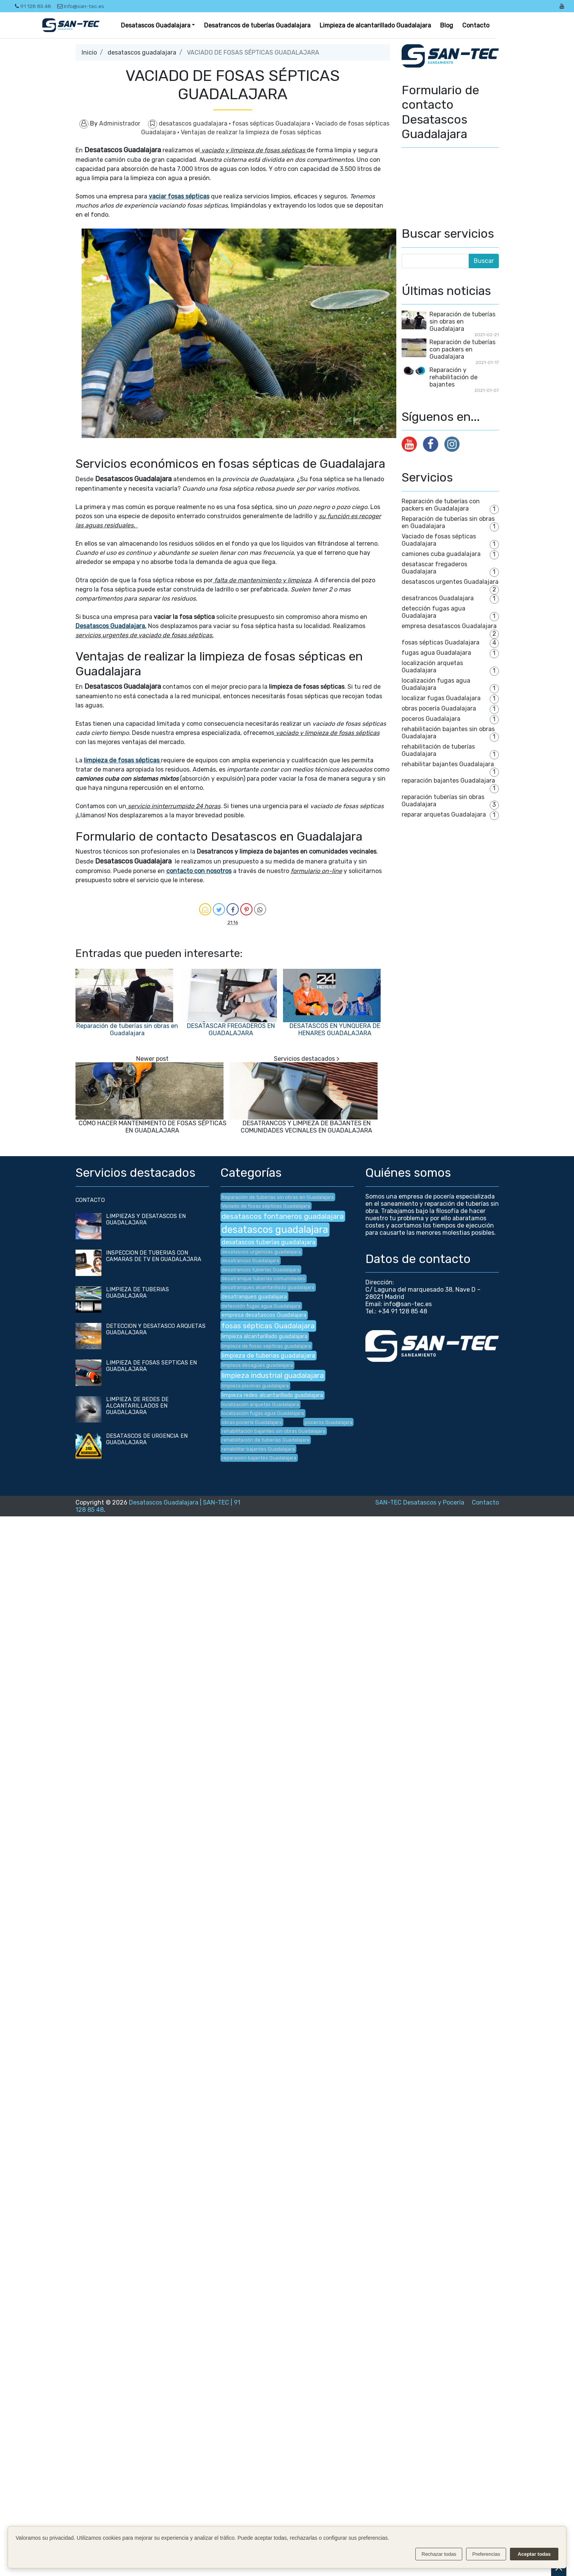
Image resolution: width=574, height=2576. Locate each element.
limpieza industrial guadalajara (273, 1375)
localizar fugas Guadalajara (441, 698)
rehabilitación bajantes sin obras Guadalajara (273, 1431)
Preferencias (486, 2554)
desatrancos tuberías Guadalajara (261, 1270)
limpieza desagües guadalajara (257, 1365)
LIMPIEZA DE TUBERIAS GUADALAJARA (137, 1292)
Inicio (89, 52)
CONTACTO (90, 1200)
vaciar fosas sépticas (179, 196)
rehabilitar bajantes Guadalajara (448, 764)
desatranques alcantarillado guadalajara (268, 1287)
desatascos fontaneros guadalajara (283, 1216)
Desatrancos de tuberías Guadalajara (257, 25)
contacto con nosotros (199, 871)
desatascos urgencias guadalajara (261, 1252)
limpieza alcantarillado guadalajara (264, 1336)
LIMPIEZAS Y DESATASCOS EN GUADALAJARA (146, 1219)
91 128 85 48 (33, 6)
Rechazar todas (438, 2554)
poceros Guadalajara (431, 718)
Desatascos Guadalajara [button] (155, 25)
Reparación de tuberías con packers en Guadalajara (462, 349)
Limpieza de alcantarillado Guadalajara (375, 25)
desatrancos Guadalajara (438, 598)
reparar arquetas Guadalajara (444, 814)
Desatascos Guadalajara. (111, 626)
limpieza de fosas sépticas (122, 760)
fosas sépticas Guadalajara (272, 123)
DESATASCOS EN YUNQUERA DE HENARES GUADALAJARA (334, 1029)
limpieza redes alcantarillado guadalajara (272, 1395)
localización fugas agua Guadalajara (436, 684)
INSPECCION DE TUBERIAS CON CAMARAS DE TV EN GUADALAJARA (153, 1256)
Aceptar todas (534, 2554)
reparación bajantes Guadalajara (448, 780)
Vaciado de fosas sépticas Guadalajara (266, 1206)
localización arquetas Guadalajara (432, 666)
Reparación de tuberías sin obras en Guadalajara (127, 1029)
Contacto (475, 25)
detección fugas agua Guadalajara (433, 612)
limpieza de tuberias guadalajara (268, 1355)
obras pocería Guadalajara (439, 708)
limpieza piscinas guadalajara (255, 1386)
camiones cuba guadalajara (441, 553)
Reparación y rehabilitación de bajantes (453, 377)
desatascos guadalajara (142, 52)
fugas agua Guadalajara (436, 652)
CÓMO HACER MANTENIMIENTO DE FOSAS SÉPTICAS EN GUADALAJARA (153, 1127)
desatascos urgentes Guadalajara (450, 581)
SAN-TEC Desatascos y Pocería (419, 1502)
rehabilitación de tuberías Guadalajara (265, 1440)
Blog (446, 25)
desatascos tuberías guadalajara (268, 1242)
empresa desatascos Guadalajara (449, 626)
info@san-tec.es (80, 6)
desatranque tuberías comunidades (263, 1278)
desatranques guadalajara (254, 1297)
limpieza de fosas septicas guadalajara (266, 1346)
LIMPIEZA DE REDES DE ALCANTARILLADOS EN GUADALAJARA (137, 1406)
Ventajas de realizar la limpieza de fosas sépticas (251, 132)
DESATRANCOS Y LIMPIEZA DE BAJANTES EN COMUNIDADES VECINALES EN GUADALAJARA (306, 1127)
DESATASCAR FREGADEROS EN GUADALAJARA (231, 1029)
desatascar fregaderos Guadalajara (434, 568)
